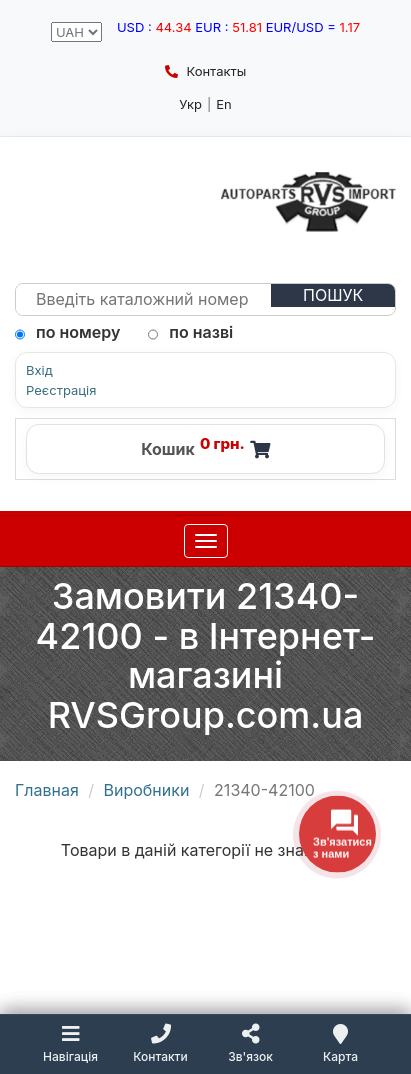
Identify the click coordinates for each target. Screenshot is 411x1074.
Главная (47, 790)
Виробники (147, 790)
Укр (190, 104)
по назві (190, 332)
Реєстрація (61, 390)
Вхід (39, 370)
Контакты (205, 71)
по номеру (67, 332)
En (224, 104)
